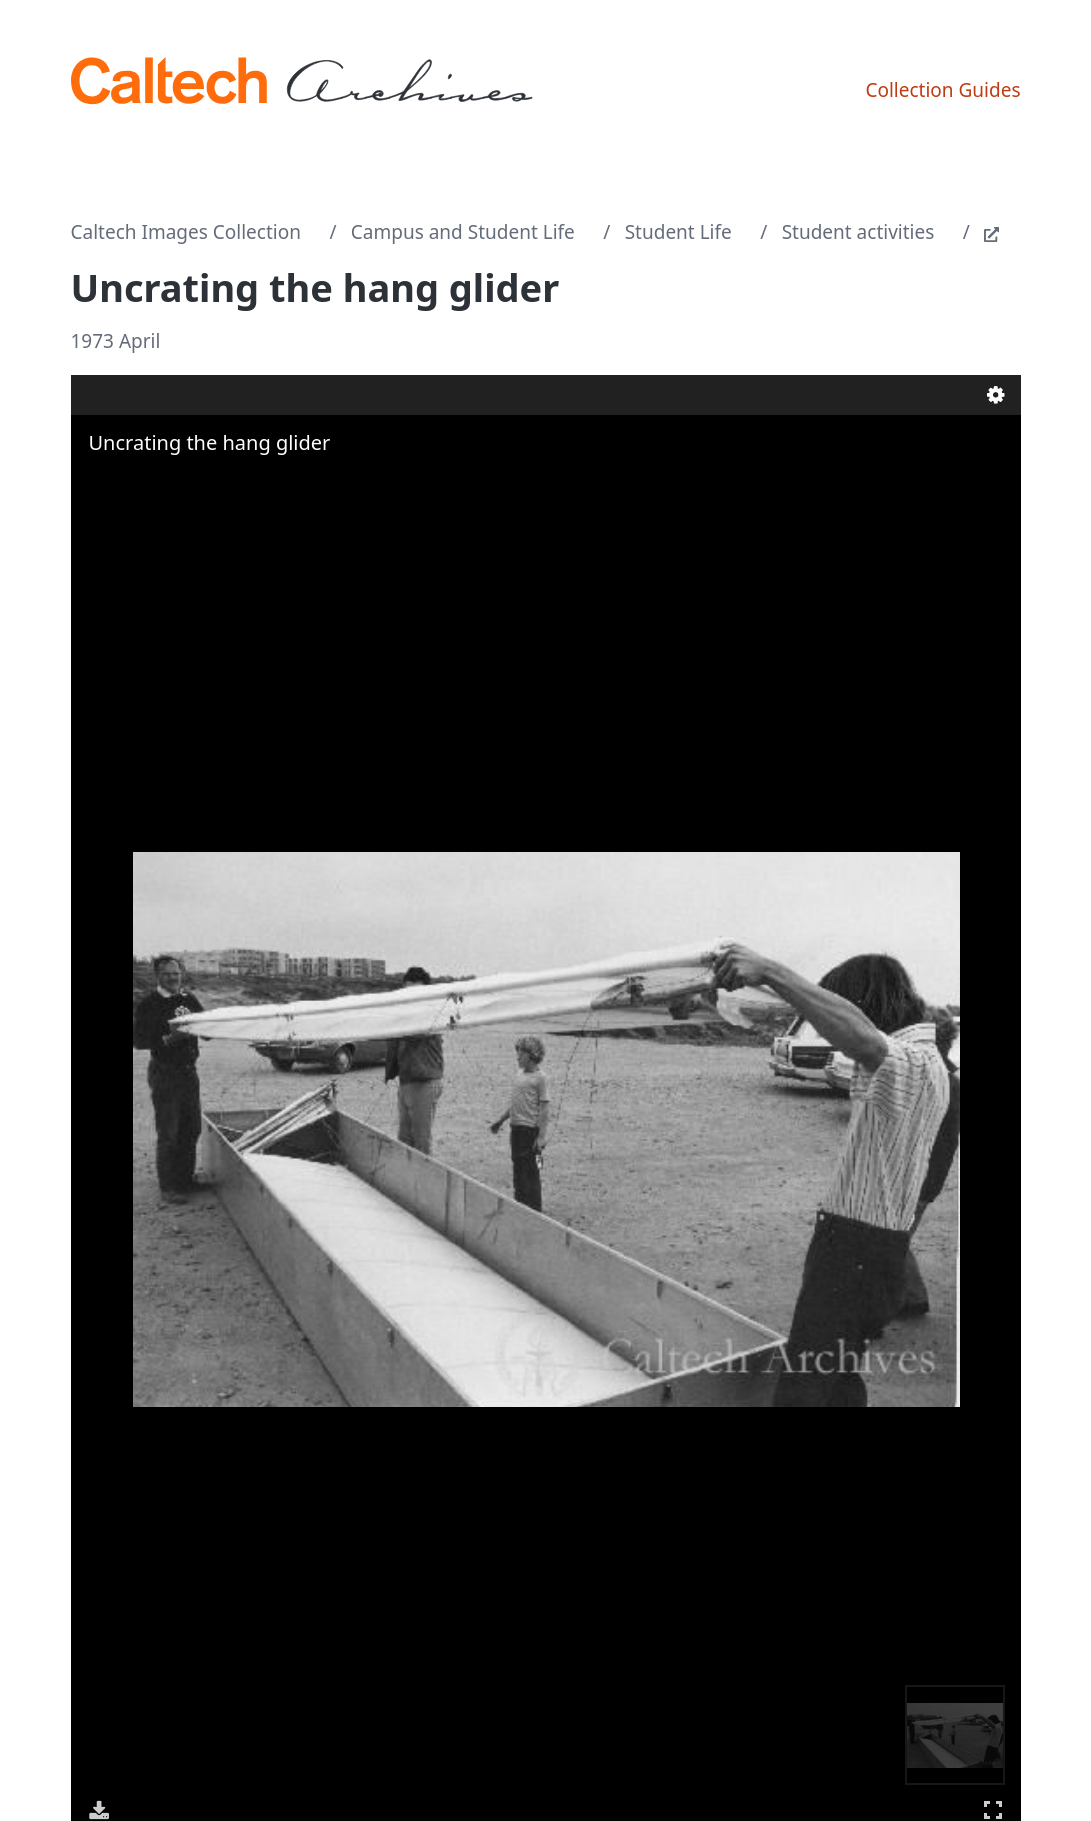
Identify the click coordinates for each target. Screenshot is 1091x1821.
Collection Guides (942, 90)
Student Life (678, 232)
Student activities (858, 232)
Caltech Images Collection (186, 232)
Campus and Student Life (463, 232)
